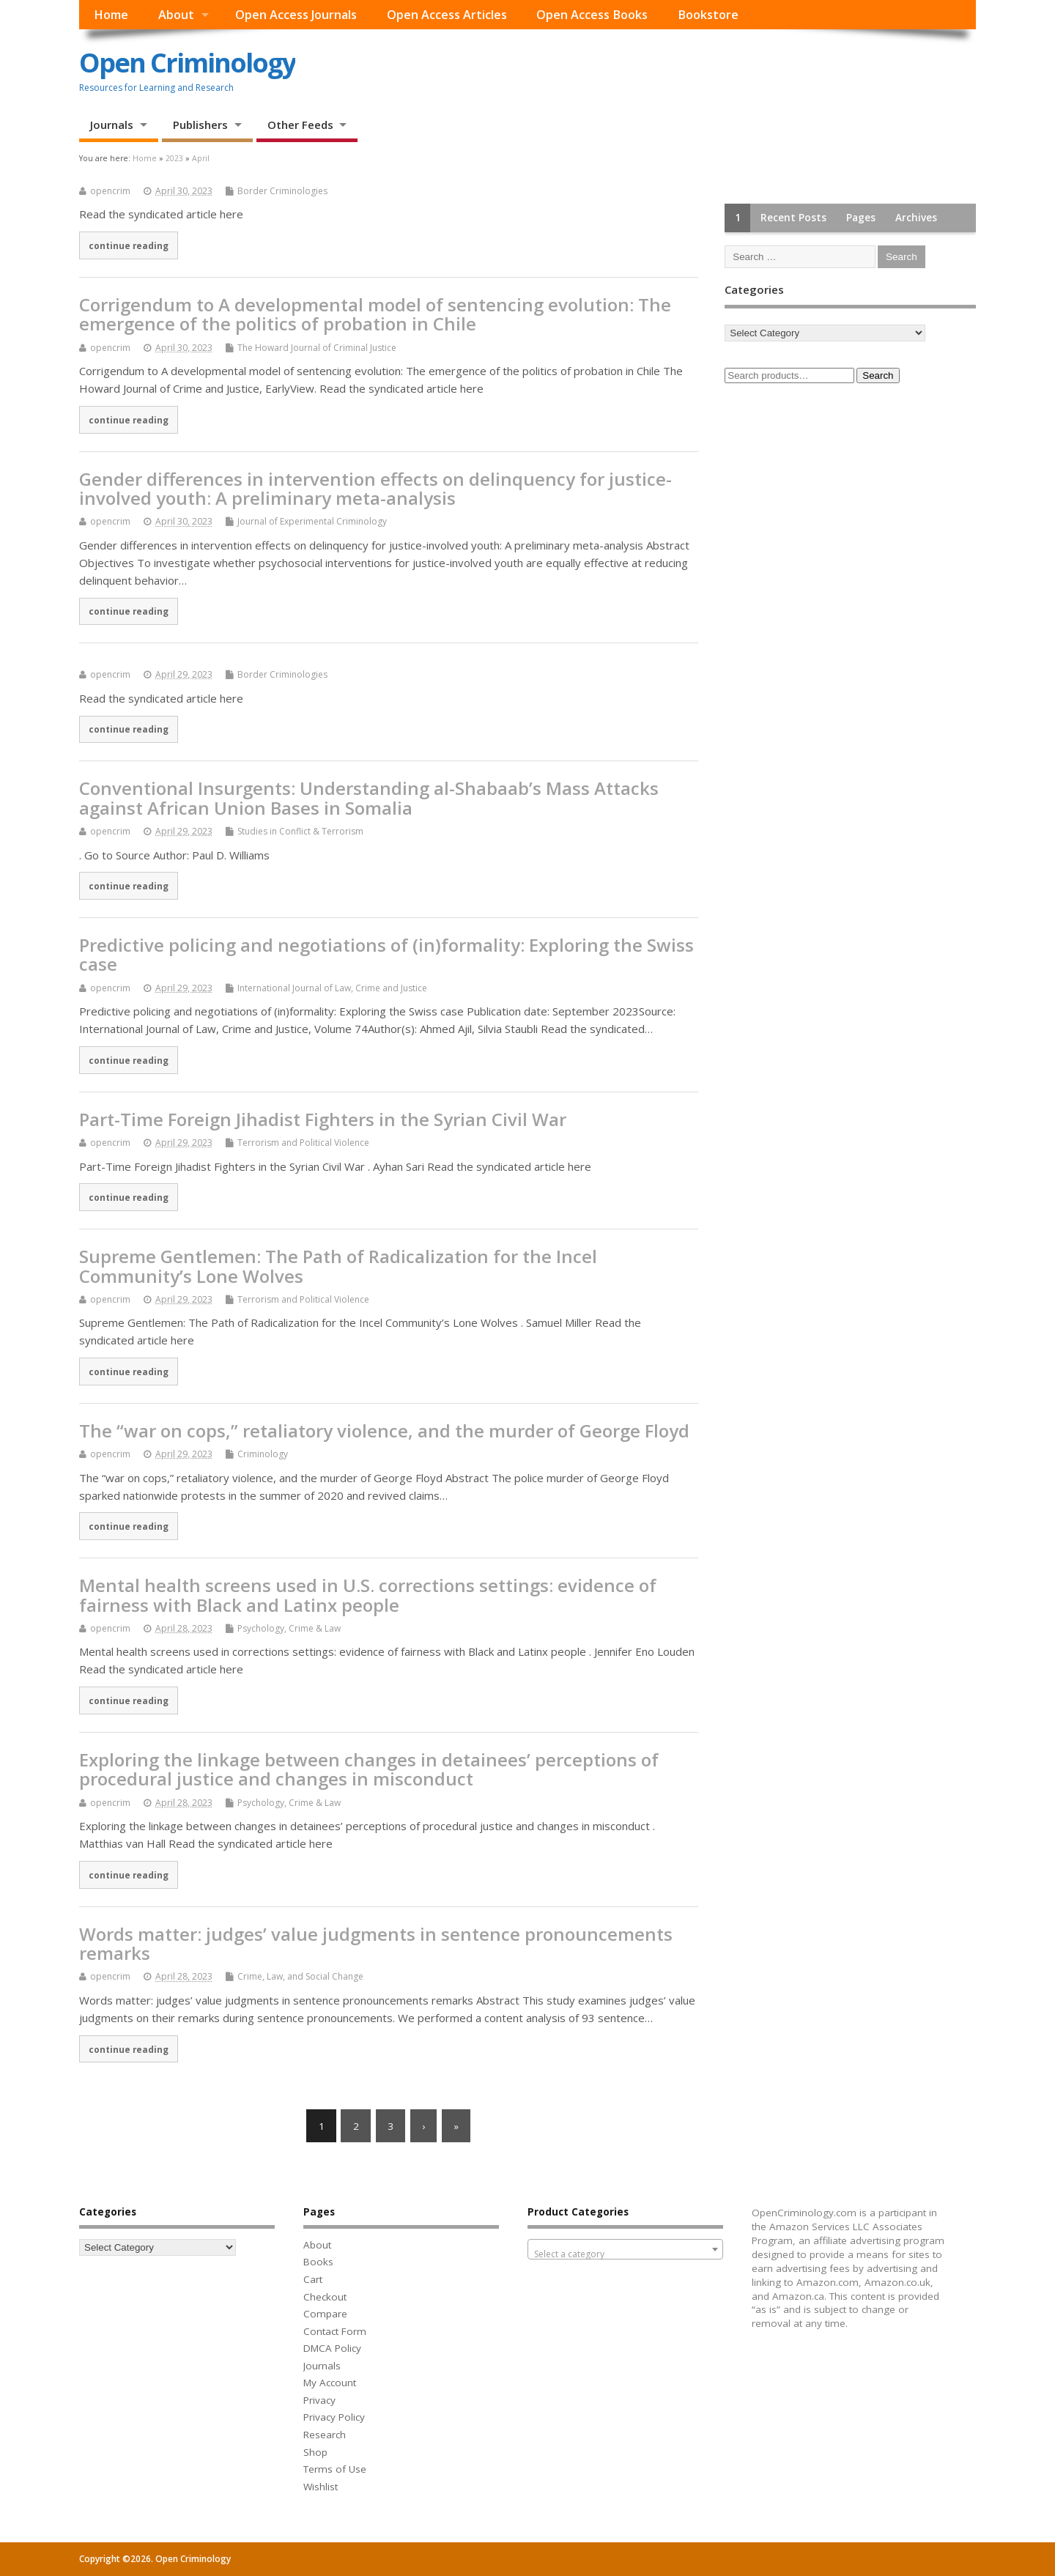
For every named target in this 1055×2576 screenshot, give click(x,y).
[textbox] (625, 2254)
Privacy (319, 2400)
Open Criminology (187, 63)
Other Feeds (300, 124)
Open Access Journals (296, 15)
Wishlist (320, 2486)
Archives (916, 217)
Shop (315, 2452)
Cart (312, 2279)
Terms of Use (334, 2469)
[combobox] (625, 2249)
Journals (111, 124)
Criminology (262, 1454)
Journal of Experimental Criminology (312, 521)
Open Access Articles (447, 15)
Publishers (200, 124)
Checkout (325, 2296)
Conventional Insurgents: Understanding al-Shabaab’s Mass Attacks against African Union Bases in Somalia (369, 797)
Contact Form (334, 2331)
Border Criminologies (282, 191)
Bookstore (708, 15)
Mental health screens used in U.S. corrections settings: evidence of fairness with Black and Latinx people (367, 1594)
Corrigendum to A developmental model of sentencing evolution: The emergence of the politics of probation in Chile (375, 314)
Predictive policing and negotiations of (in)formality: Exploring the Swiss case (386, 954)
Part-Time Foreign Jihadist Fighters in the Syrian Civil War (322, 1119)
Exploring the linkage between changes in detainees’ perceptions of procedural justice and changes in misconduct (369, 1769)
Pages (861, 217)
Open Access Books (592, 15)
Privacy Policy (334, 2417)
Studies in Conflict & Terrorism (300, 831)
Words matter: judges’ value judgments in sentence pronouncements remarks (376, 1943)
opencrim (110, 191)
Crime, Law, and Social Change (300, 1976)
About (176, 15)
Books (318, 2261)
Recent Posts (793, 217)
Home (111, 15)
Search (877, 375)
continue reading (129, 245)
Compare (325, 2313)
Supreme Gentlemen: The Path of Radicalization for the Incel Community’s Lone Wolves (338, 1265)
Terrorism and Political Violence (303, 1142)
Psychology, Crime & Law (289, 1628)
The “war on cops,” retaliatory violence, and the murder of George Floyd (384, 1430)
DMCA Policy (332, 2348)
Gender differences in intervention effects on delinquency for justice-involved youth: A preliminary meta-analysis (375, 488)
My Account (329, 2382)
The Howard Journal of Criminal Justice (316, 347)
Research (324, 2434)
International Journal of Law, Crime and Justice (332, 988)
